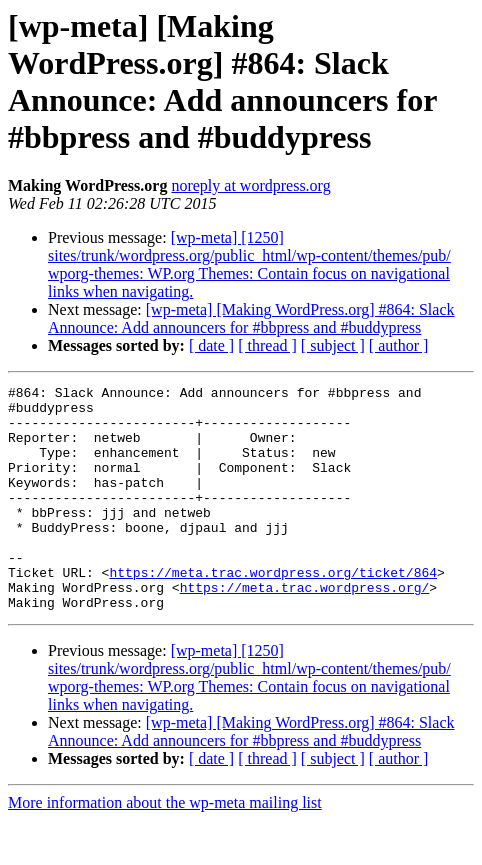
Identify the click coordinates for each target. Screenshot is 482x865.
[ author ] (399, 345)
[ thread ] (267, 345)
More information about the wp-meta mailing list (165, 847)
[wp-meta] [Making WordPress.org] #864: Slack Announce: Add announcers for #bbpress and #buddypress (251, 318)
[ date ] (211, 345)
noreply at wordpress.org (250, 185)
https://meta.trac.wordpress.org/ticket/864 (273, 611)
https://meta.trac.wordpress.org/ (305, 629)
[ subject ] (333, 345)
